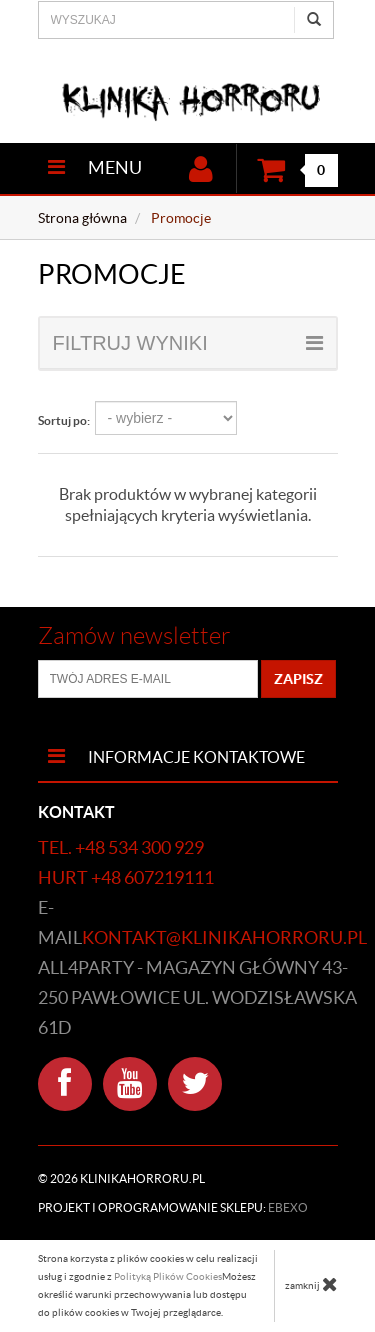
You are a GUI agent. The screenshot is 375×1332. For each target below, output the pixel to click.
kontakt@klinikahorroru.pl (224, 937)
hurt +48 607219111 (126, 877)
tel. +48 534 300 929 (121, 847)
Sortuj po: (64, 420)
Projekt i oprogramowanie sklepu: (173, 1207)
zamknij (311, 1284)
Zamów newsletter (134, 636)
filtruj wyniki (188, 343)
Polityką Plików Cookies (168, 1276)
